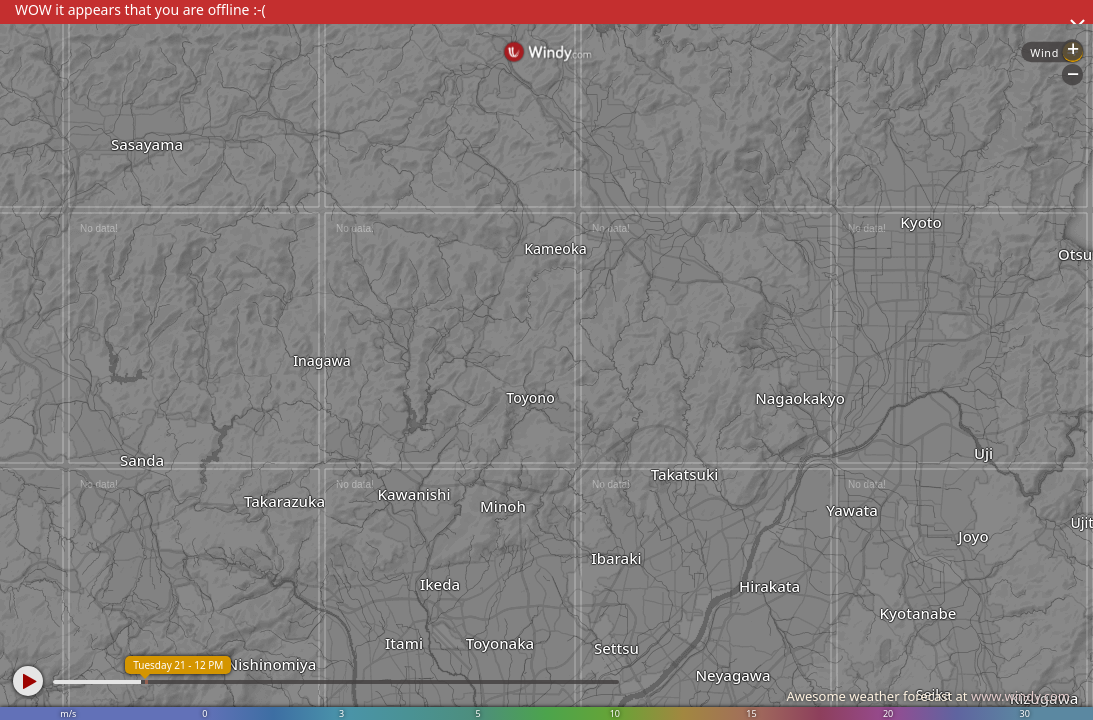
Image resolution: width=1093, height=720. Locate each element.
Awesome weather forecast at (928, 696)
